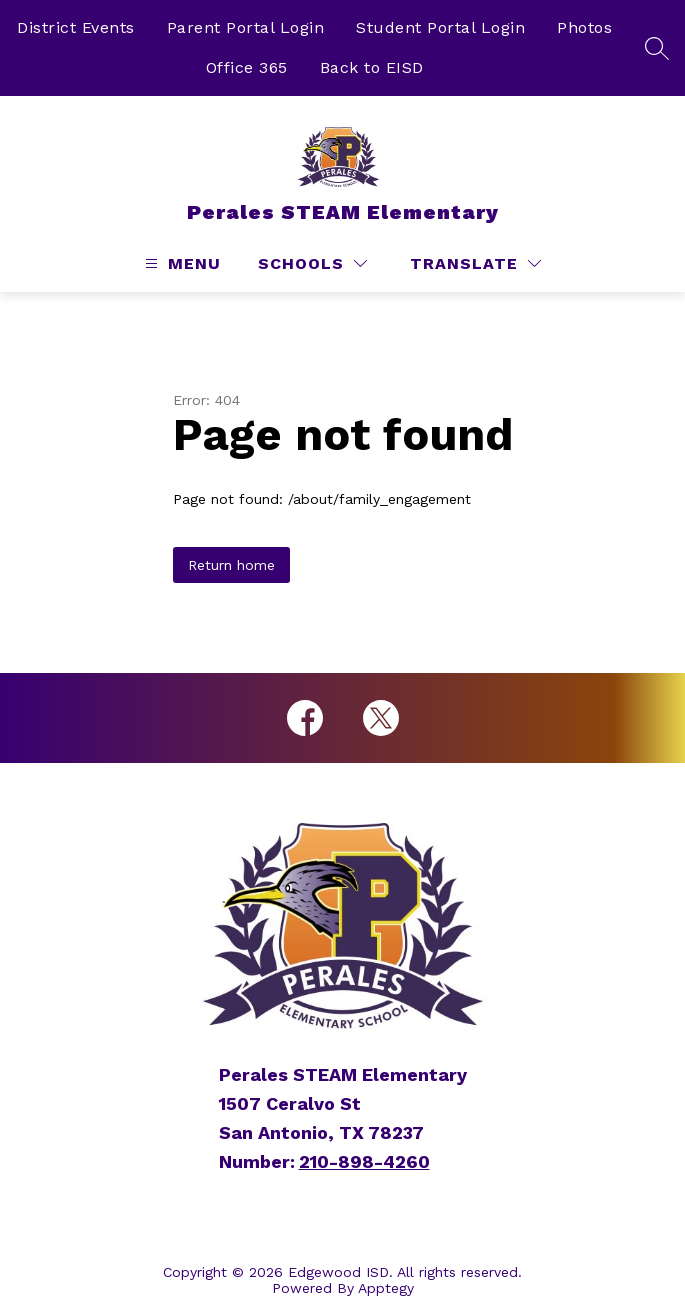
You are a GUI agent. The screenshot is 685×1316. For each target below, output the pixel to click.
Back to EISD (372, 67)
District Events (76, 27)
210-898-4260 (364, 1161)
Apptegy (386, 1288)
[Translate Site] (475, 263)
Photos (584, 27)
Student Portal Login (440, 27)
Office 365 (247, 67)
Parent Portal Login (246, 27)
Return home (231, 565)
